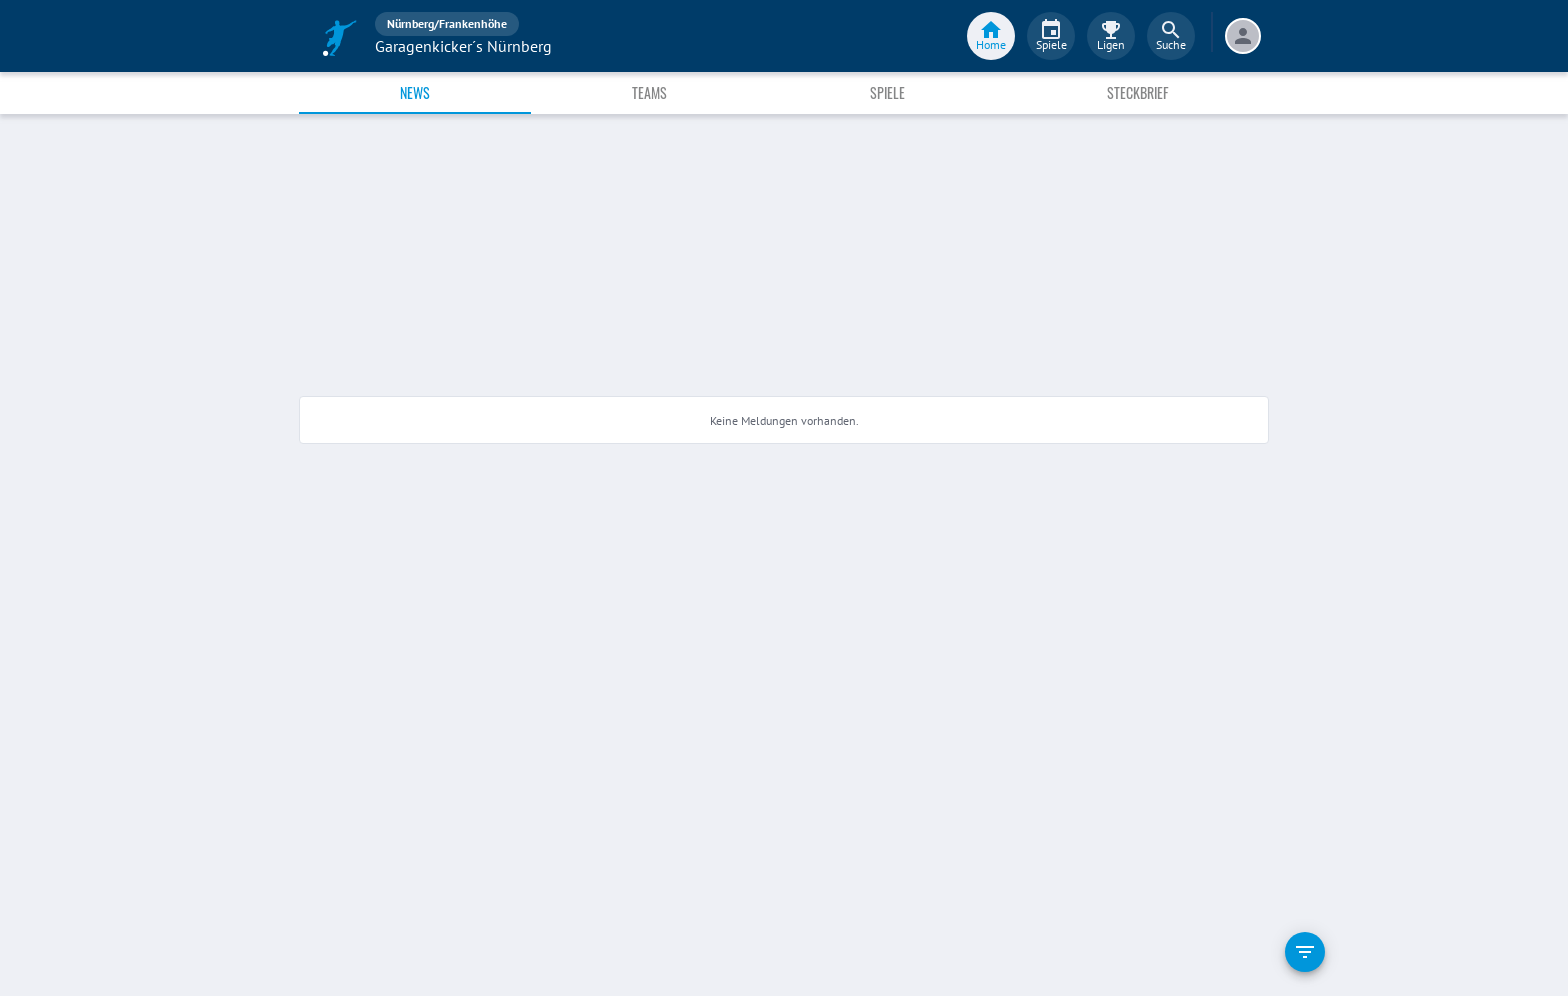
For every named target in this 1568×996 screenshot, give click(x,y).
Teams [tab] (649, 92)
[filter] (1305, 952)
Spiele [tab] (887, 92)
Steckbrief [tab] (1137, 92)
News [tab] (415, 92)
